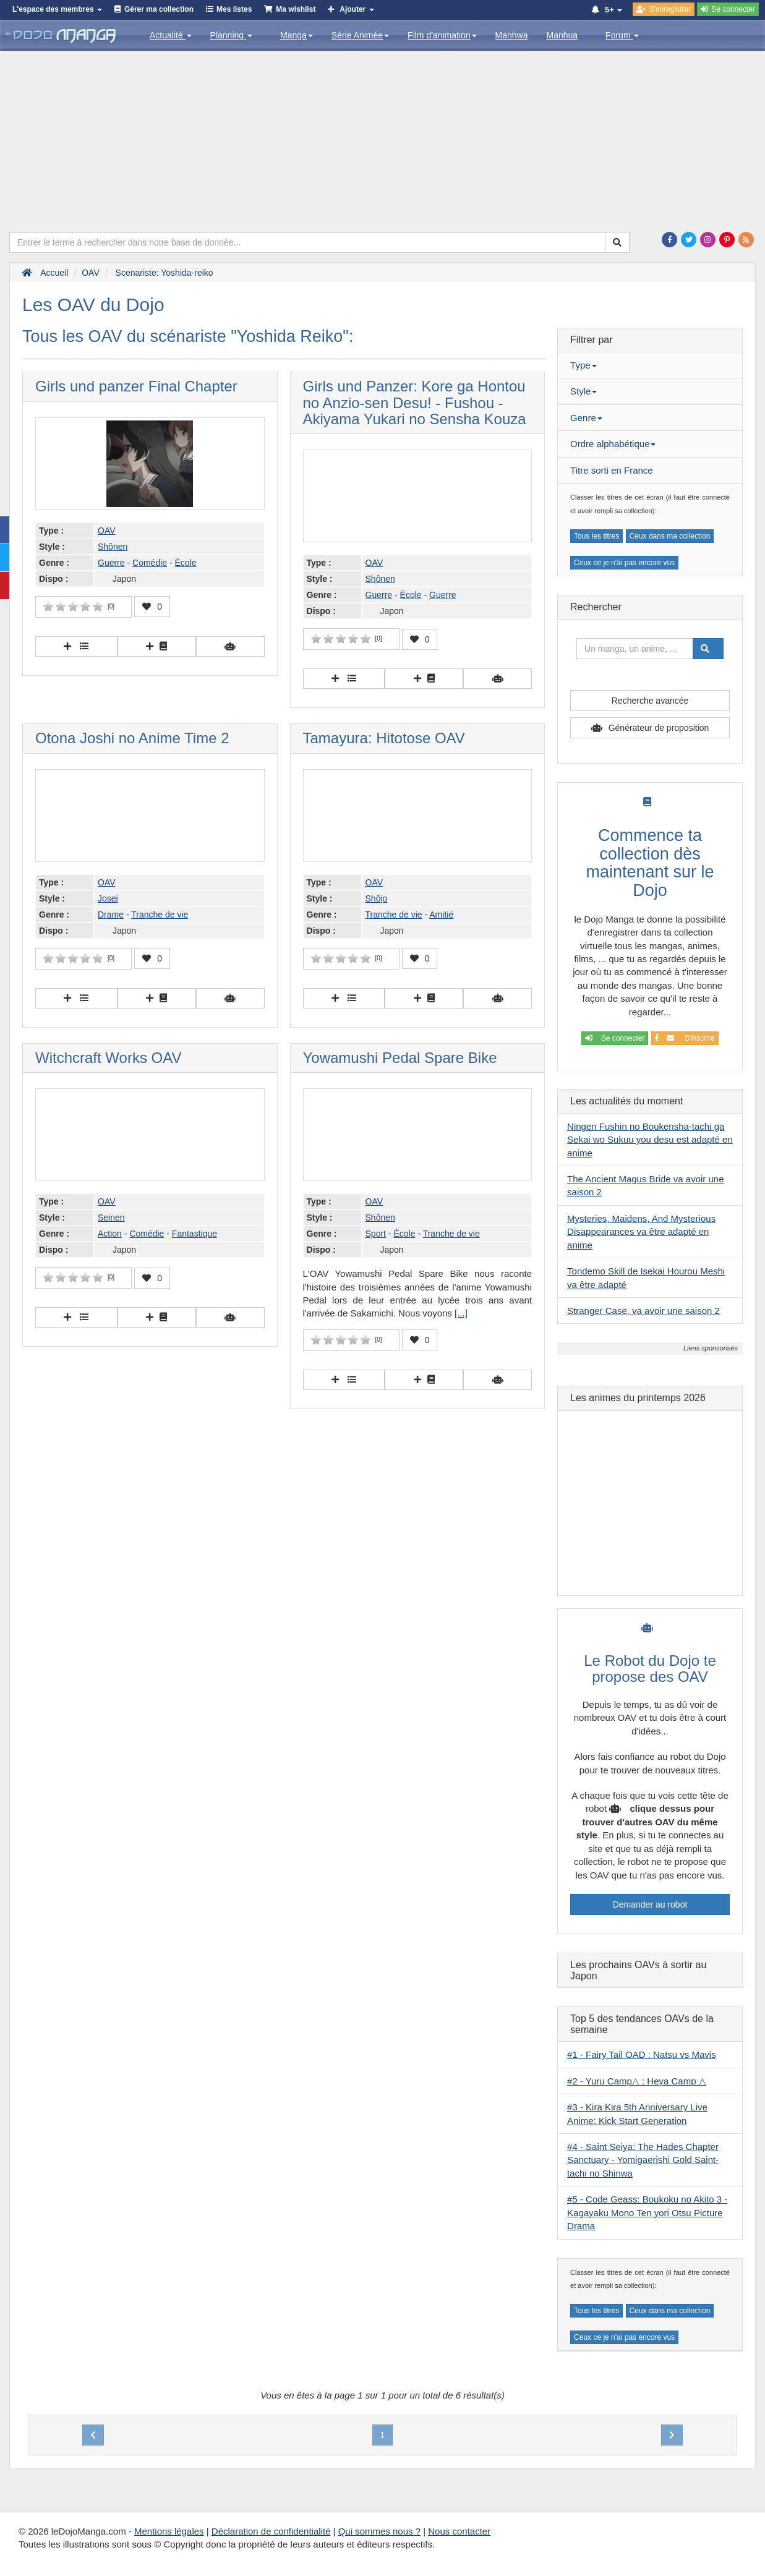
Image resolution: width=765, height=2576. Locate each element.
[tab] (650, 365)
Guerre (111, 563)
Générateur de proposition (659, 728)
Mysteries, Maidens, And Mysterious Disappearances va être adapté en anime (641, 1231)
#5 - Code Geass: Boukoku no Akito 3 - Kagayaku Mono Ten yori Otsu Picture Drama (647, 2212)
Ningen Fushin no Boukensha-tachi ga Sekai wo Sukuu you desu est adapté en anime (650, 1139)
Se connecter (614, 1038)
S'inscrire (685, 1038)
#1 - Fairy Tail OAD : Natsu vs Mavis (641, 2054)
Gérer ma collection (159, 9)
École (186, 563)
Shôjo (376, 898)
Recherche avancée (650, 701)
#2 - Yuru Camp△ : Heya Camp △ (636, 2081)
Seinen (111, 1217)
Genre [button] (586, 417)
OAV (107, 530)
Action (110, 1234)
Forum (622, 35)
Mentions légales (169, 2531)
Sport (375, 1234)
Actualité (171, 35)
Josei (108, 898)
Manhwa (511, 35)
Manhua (562, 35)
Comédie (149, 563)
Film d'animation (442, 35)
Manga (296, 35)
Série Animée (360, 35)
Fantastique (194, 1234)
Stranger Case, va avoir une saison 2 (643, 1310)
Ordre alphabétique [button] (613, 443)
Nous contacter (459, 2531)
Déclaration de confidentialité (271, 2531)
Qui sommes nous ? (379, 2531)
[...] (461, 1313)
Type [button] (583, 365)
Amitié (441, 914)
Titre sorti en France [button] (611, 470)
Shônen (112, 547)
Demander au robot (650, 1904)
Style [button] (583, 391)
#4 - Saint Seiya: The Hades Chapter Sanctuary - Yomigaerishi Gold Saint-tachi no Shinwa (643, 2159)
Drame (111, 914)
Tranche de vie (159, 914)
